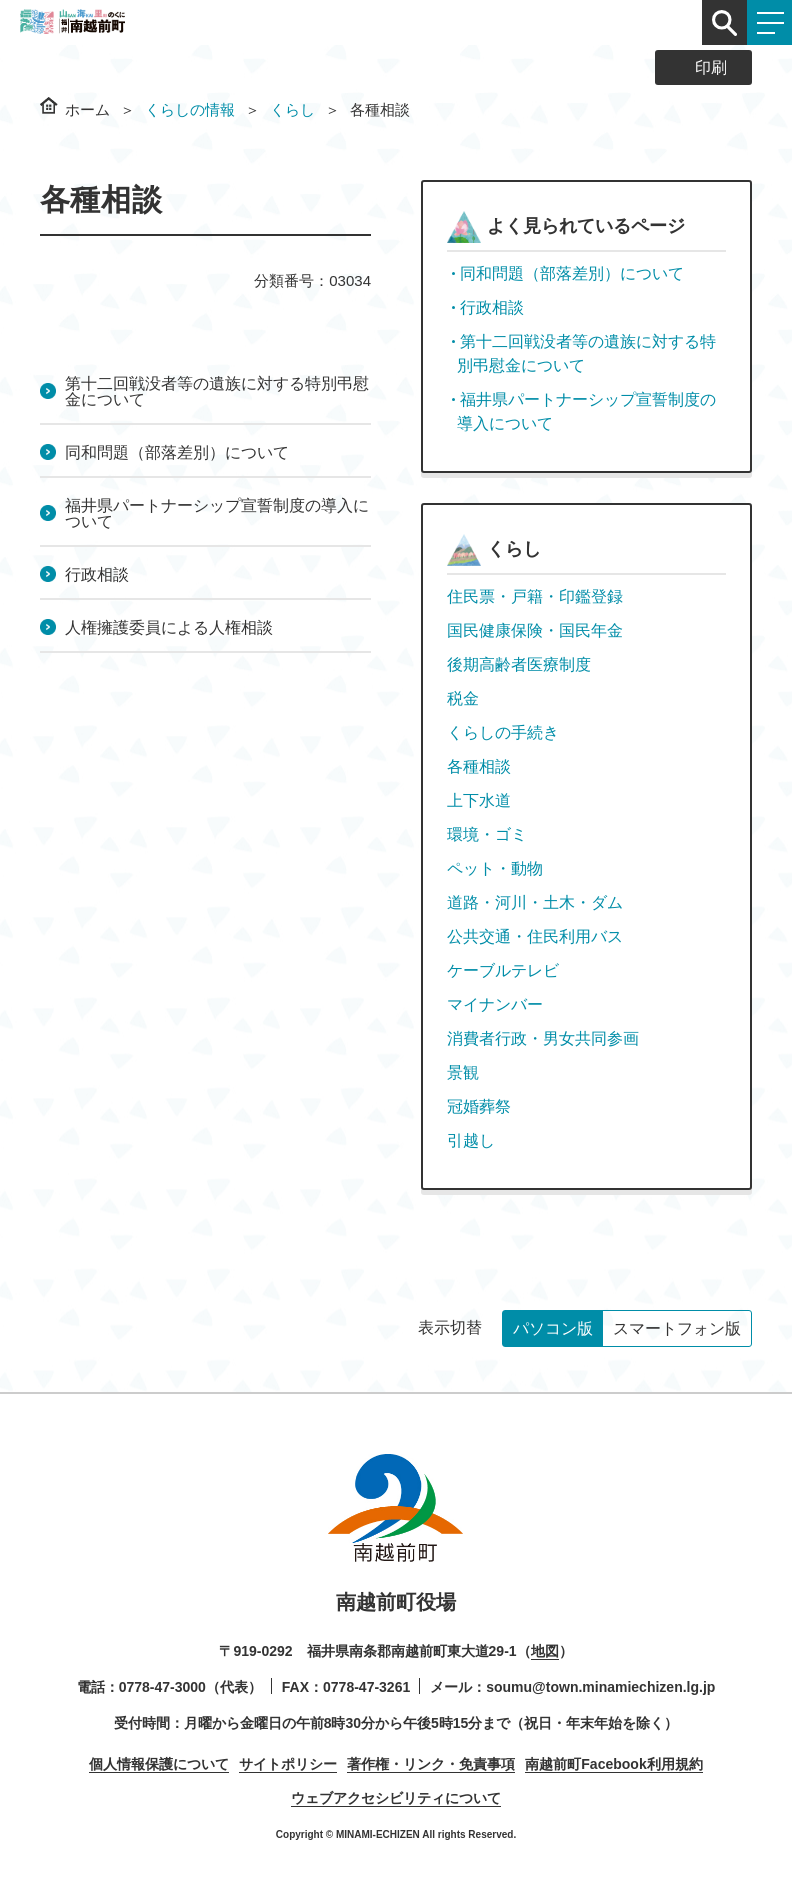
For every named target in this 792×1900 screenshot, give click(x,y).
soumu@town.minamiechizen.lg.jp (600, 1687)
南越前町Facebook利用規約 (613, 1764)
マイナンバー (495, 1004)
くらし (292, 109)
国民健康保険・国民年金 (535, 630)
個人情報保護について (159, 1764)
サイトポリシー (288, 1764)
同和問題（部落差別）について (177, 452)
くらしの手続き (503, 732)
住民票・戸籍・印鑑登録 (535, 596)
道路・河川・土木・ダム (535, 902)
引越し (471, 1140)
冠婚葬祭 (479, 1106)
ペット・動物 (495, 868)
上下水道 (479, 800)
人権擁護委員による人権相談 (169, 627)
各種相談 (479, 766)
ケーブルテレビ (503, 970)
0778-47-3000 (162, 1687)
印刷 (711, 67)
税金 (463, 698)
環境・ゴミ (487, 834)
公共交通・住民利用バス (535, 936)
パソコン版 (553, 1328)
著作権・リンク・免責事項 (431, 1764)
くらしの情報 (190, 109)
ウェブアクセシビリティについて (396, 1798)
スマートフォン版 (677, 1328)
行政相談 (97, 574)
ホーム (87, 109)
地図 (545, 1651)
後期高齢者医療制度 (519, 664)
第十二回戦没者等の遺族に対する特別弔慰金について (217, 391)
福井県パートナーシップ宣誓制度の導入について (217, 513)
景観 (463, 1072)
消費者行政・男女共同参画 (543, 1038)
